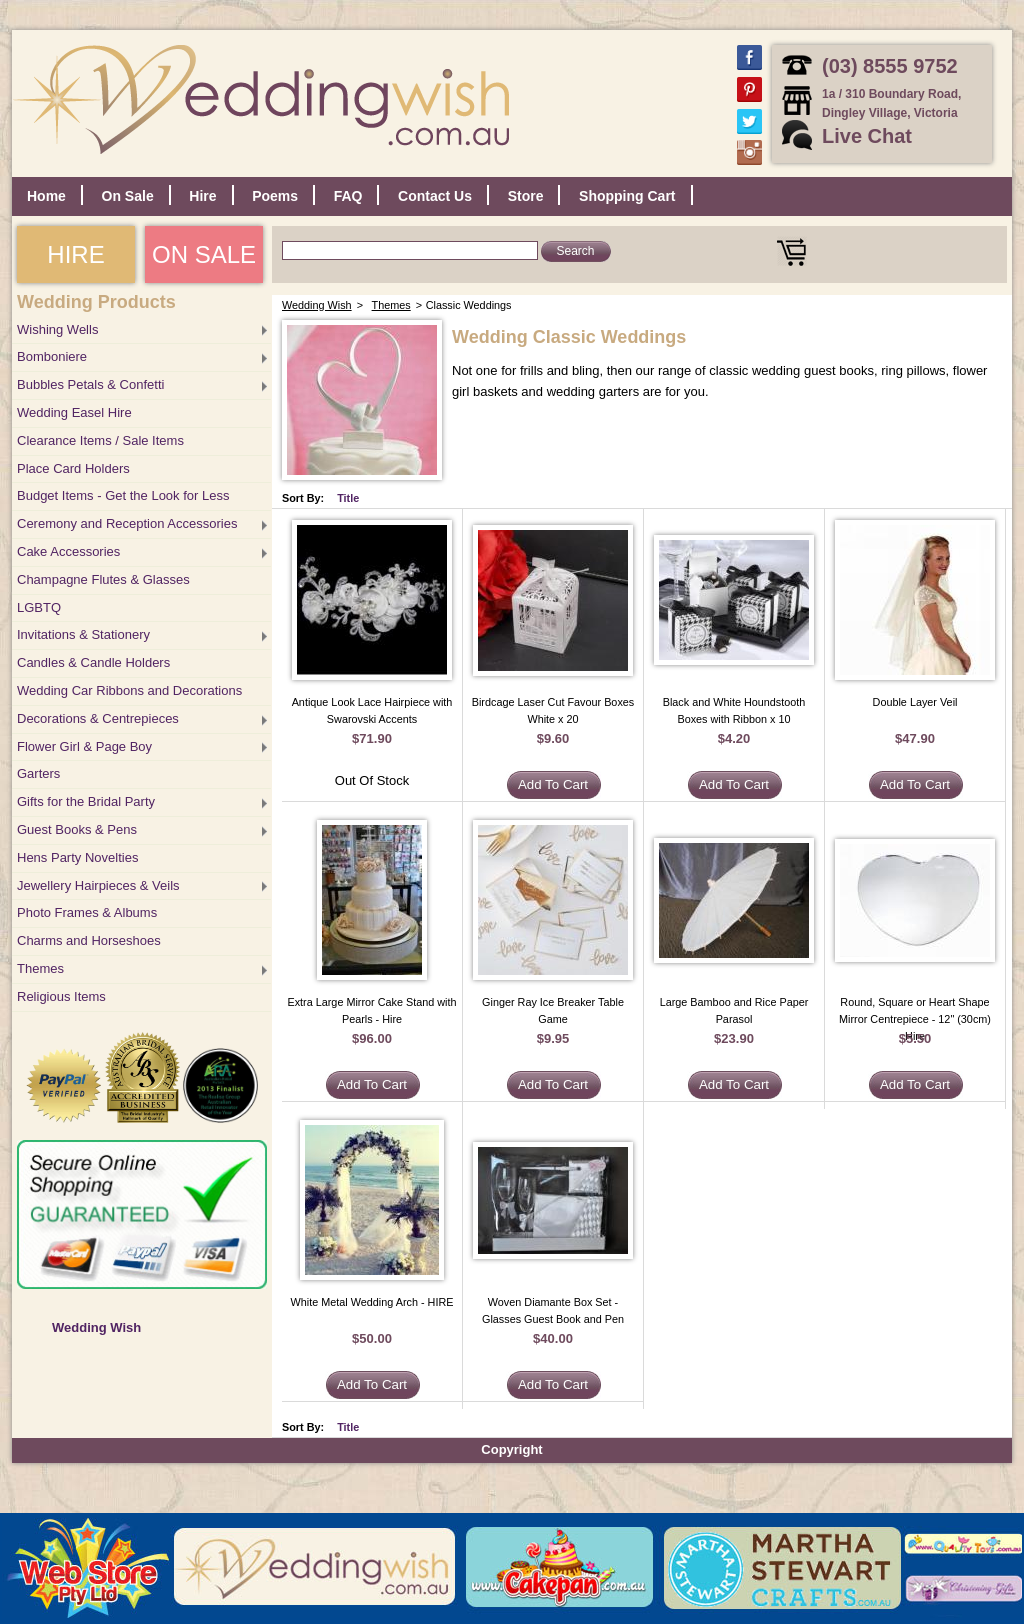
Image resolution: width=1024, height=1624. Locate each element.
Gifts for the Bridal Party (86, 801)
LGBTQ (39, 607)
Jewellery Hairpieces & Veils (98, 885)
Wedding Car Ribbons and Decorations (129, 690)
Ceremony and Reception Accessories (127, 523)
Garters (38, 773)
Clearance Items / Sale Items (100, 440)
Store (526, 196)
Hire (202, 196)
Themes (40, 968)
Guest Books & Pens (77, 829)
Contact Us (435, 196)
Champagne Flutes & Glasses (103, 579)
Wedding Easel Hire (74, 412)
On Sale (128, 196)
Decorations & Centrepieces (98, 718)
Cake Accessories (68, 551)
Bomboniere (52, 356)
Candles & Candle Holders (93, 662)
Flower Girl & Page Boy (84, 746)
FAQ (348, 196)
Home (46, 196)
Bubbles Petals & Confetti (90, 384)
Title (348, 498)
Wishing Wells (57, 329)
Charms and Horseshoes (89, 940)
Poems (275, 196)
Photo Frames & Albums (87, 912)
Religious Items (61, 996)
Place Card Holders (73, 468)
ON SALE (204, 254)
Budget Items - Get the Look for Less (123, 495)
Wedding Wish (96, 1327)
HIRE (75, 254)
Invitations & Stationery (83, 634)
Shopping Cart (627, 196)
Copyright (511, 1449)
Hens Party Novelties (77, 857)
